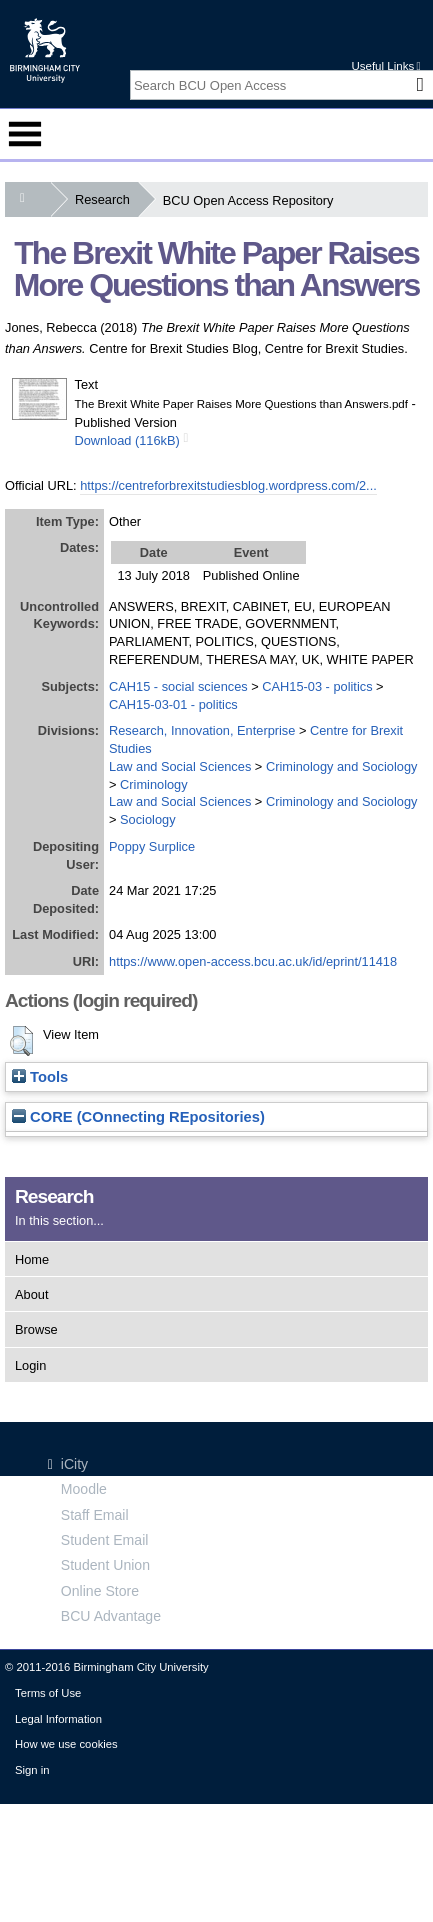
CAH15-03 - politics (317, 686)
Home (32, 1259)
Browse (36, 1329)
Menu (25, 134)
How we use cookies (66, 1744)
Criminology (154, 784)
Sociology (148, 819)
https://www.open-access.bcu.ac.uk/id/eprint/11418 (253, 961)
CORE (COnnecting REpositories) (138, 1117)
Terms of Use (48, 1693)
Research (106, 199)
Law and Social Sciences (180, 766)
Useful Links (385, 66)
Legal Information (58, 1719)
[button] (21, 1041)
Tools (40, 1077)
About (31, 1294)
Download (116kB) (127, 440)
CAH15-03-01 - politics (173, 704)
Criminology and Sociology (342, 766)
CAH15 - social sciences (178, 686)
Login (30, 1365)
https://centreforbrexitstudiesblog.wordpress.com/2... (228, 485)
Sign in (32, 1770)
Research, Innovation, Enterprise (202, 730)
